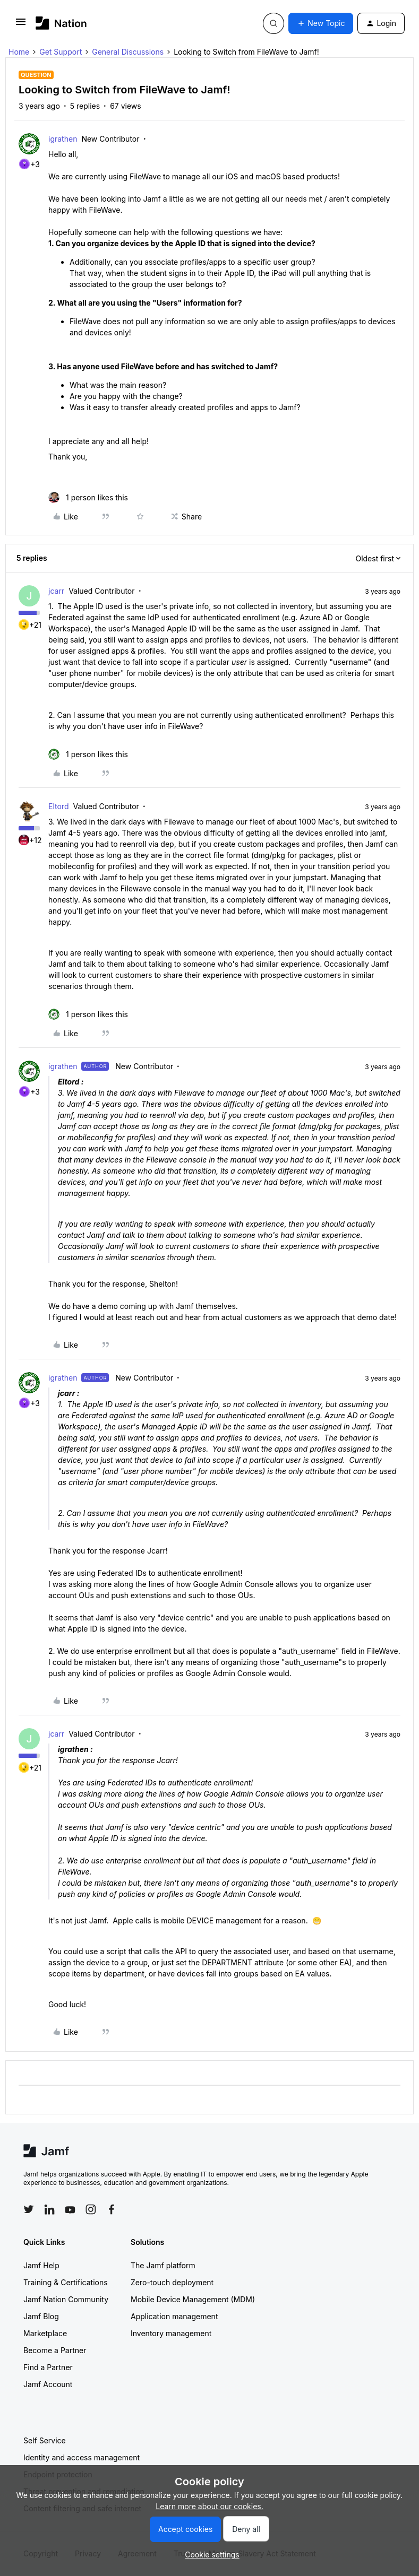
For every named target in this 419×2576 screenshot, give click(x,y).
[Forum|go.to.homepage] (61, 23)
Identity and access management (81, 2457)
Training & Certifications (65, 2282)
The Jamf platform (163, 2265)
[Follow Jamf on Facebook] (111, 2209)
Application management (174, 2316)
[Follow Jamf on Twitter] (28, 2209)
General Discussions (128, 51)
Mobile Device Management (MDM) (193, 2299)
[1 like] (88, 497)
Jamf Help (41, 2265)
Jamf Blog (41, 2316)
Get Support (60, 51)
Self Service (44, 2440)
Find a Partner (48, 2367)
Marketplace (45, 2333)
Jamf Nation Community (65, 2299)
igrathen (62, 138)
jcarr (56, 590)
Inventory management (171, 2333)
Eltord (58, 806)
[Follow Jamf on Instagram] (90, 2209)
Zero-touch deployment (172, 2282)
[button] (20, 25)
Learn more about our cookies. (209, 2506)
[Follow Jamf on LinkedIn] (49, 2209)
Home (18, 51)
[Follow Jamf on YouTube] (70, 2209)
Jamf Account (47, 2384)
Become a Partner (54, 2350)
